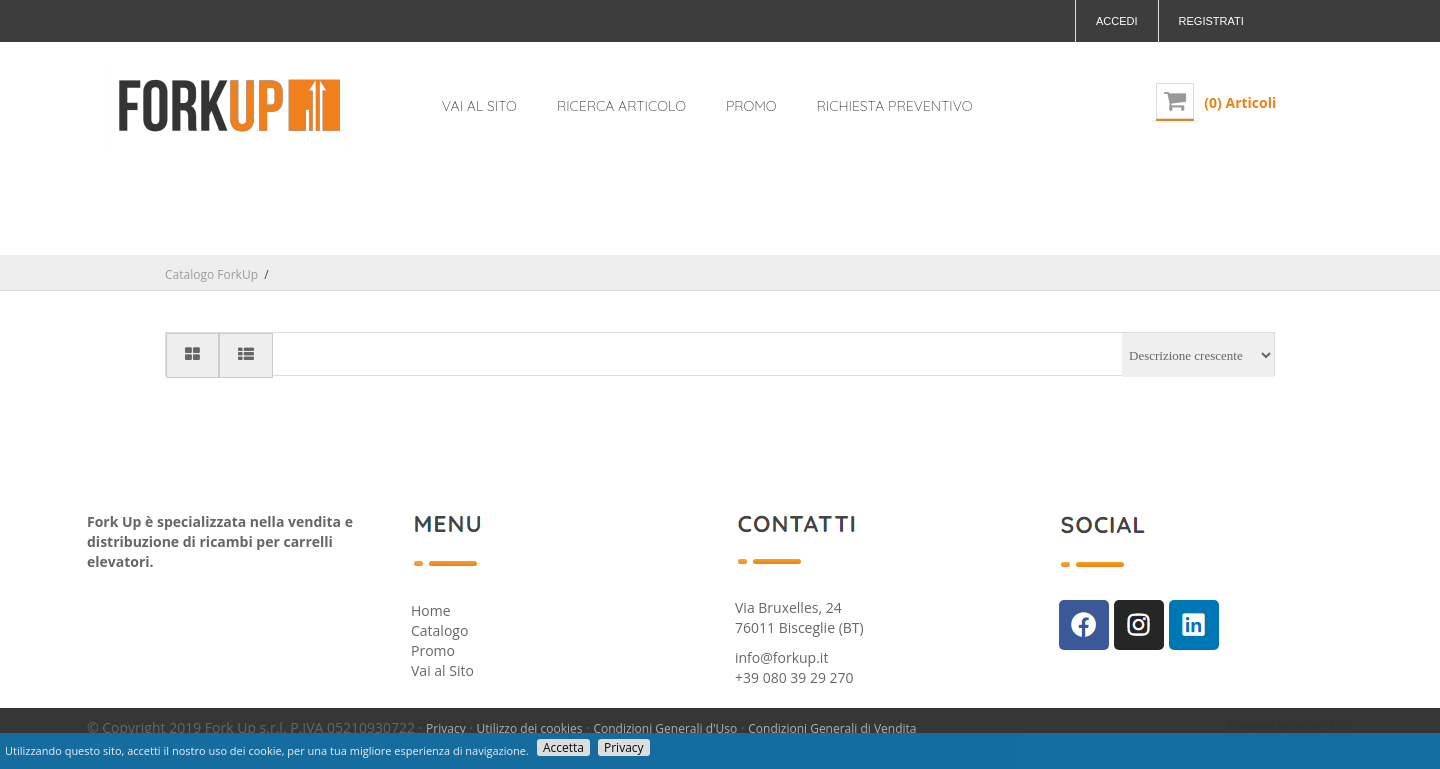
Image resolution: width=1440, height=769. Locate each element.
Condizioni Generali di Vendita (832, 728)
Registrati (1211, 21)
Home (431, 610)
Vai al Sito (442, 670)
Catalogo (439, 630)
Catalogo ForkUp (211, 274)
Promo (433, 650)
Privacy (446, 728)
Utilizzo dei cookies (530, 728)
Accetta (563, 747)
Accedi (1117, 21)
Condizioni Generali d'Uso (665, 728)
